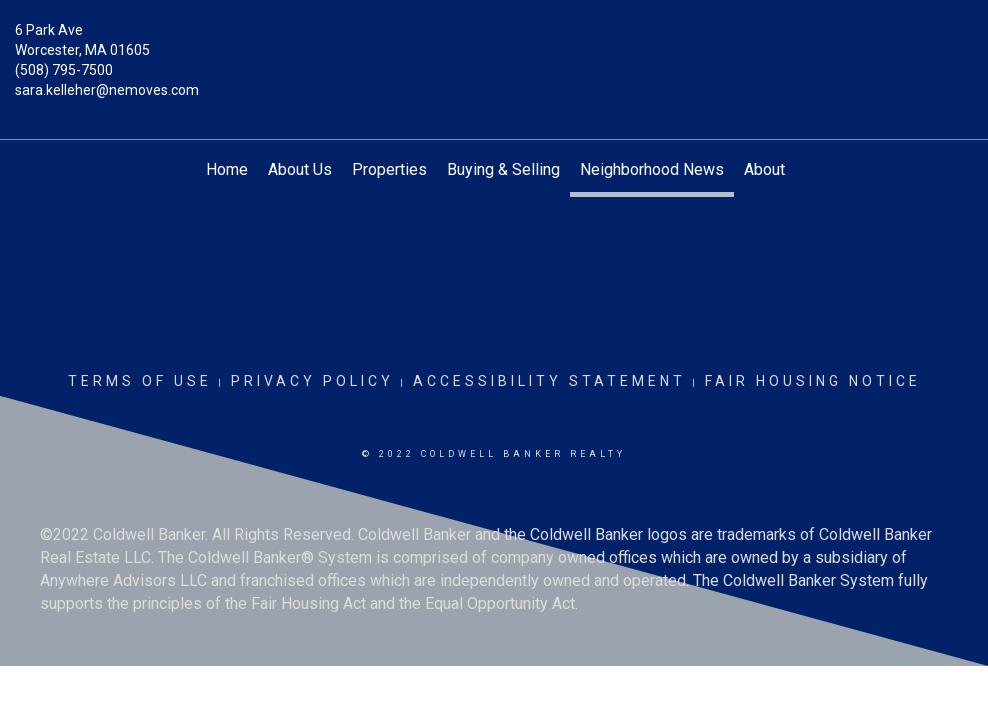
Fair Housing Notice (813, 381)
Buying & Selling (503, 169)
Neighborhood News (652, 169)
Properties (389, 169)
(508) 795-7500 (64, 70)
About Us (300, 169)
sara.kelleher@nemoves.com (107, 90)
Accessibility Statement (549, 381)
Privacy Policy (312, 381)
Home (227, 169)
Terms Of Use (140, 381)
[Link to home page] (493, 45)
